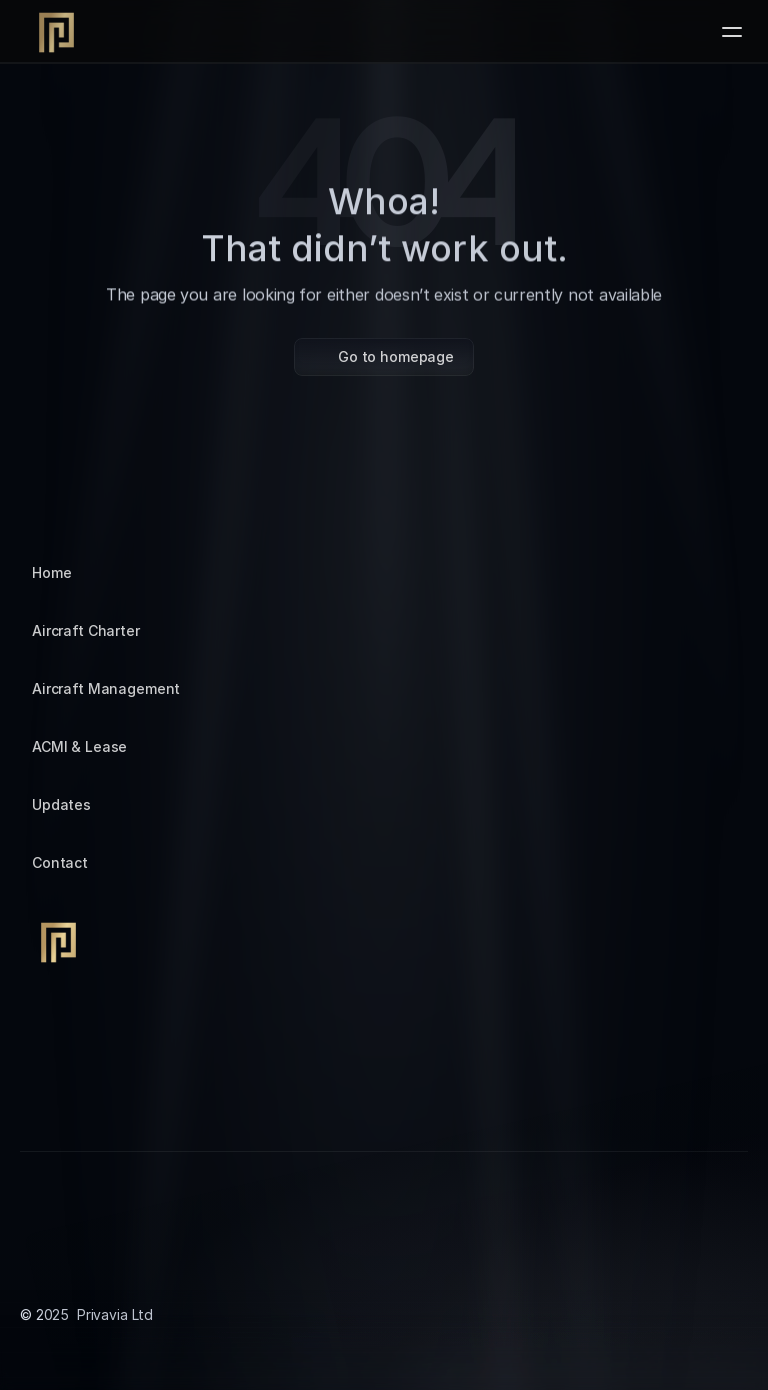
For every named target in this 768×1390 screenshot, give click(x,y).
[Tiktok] (84, 1099)
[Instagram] (36, 1099)
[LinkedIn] (132, 1099)
